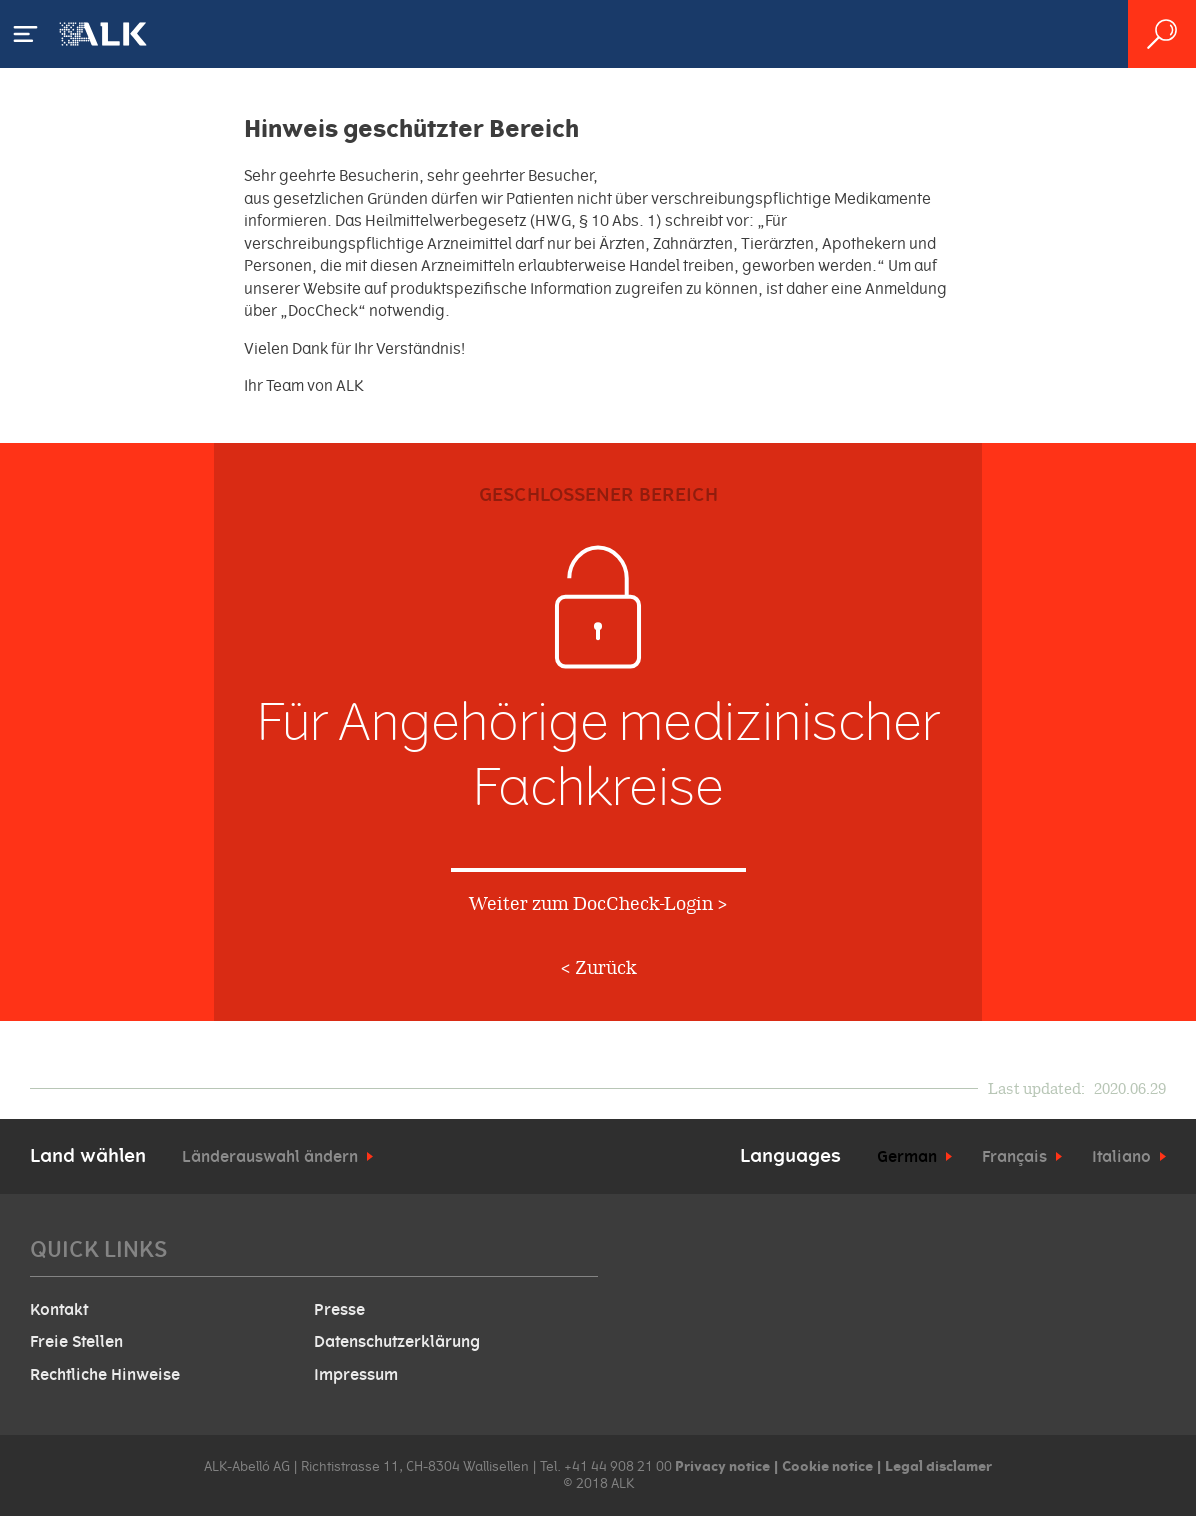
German (907, 1157)
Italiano (1121, 1157)
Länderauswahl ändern (270, 1157)
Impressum (356, 1375)
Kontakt (59, 1310)
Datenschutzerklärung (397, 1342)
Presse (339, 1310)
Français (1014, 1157)
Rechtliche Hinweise (105, 1375)
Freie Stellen (76, 1342)
